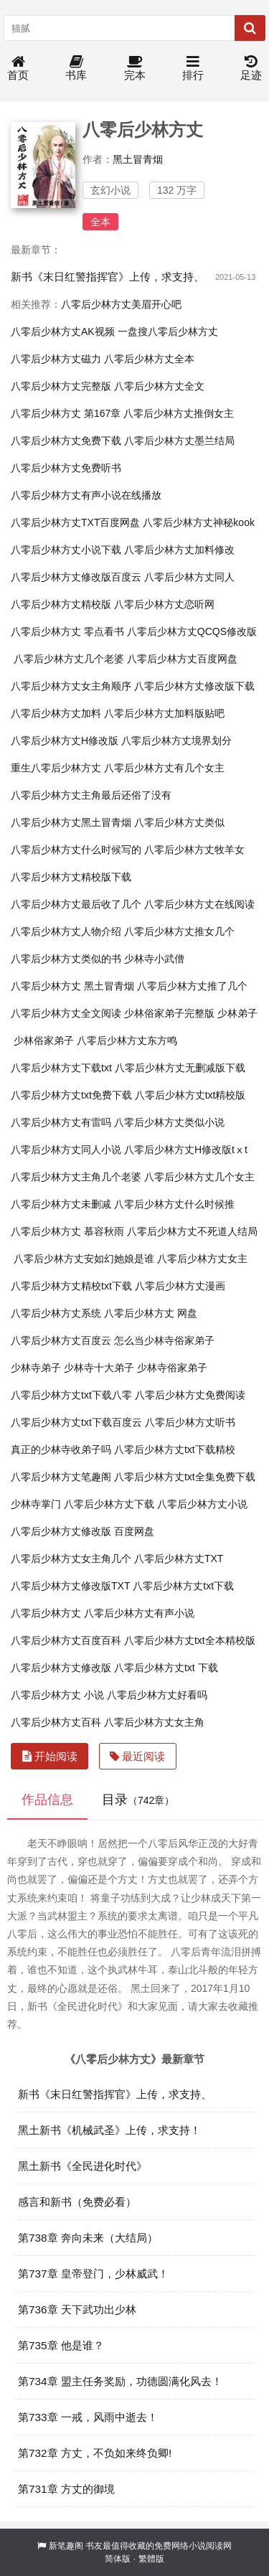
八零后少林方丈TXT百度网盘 (75, 522)
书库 (76, 68)
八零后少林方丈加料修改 (179, 549)
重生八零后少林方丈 (56, 768)
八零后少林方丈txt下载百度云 (76, 1422)
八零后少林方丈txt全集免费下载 (184, 1476)
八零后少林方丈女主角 (154, 1722)
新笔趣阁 (66, 2546)
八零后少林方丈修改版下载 (194, 686)
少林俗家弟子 (44, 1040)
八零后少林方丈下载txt (61, 1067)
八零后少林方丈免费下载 (66, 440)
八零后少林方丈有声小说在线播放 (86, 495)
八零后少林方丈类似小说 (169, 1122)
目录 (138, 1799)
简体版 (118, 2559)
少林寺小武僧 (154, 958)
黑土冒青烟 (138, 159)
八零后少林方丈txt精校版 (190, 1095)
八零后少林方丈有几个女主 (164, 768)
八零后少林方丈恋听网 (164, 604)
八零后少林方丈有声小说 (139, 1613)
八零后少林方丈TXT (178, 1558)
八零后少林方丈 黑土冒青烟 (72, 986)
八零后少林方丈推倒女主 (178, 413)
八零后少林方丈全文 (159, 386)
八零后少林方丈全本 (149, 359)
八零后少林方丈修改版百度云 (76, 577)
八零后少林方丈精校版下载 (71, 877)
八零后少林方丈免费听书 (66, 468)
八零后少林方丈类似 (179, 822)
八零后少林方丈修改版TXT (70, 1586)
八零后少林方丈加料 (56, 713)
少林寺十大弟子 (99, 1367)
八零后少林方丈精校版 (61, 604)
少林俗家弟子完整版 (169, 1013)
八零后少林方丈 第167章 (66, 413)
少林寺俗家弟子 (172, 1367)
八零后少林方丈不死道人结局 (192, 1231)
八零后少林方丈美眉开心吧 (121, 304)
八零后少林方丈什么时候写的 (76, 849)
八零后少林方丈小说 (202, 1504)
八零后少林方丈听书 (190, 1422)
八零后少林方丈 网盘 (150, 1313)
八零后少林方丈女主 (202, 1258)
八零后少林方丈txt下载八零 (71, 1395)
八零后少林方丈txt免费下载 (71, 1095)
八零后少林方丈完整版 (61, 386)
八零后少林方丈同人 (189, 577)
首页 (18, 68)
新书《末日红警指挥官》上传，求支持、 (107, 277)
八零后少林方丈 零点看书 (67, 631)
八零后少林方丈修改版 (61, 1667)
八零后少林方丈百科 (56, 1722)
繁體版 (151, 2559)
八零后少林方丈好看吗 (157, 1695)
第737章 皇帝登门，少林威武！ (93, 2273)
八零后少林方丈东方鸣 (127, 1040)
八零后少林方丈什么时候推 (174, 1204)
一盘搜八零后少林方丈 (168, 331)
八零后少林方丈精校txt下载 (71, 1286)
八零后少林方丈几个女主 (199, 1177)
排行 (193, 68)
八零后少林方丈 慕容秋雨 (67, 1231)
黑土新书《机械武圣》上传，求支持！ (109, 2130)
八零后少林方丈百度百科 (66, 1640)
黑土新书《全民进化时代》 (82, 2166)
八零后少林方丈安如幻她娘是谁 (84, 1258)
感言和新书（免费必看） (77, 2202)
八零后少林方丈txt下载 (183, 1586)
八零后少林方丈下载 (109, 1504)
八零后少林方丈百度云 (61, 1340)
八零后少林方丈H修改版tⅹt (185, 1149)
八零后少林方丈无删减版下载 (180, 1067)
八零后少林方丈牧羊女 (194, 849)
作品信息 (47, 1799)
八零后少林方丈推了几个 (192, 986)
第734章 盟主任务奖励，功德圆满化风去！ (120, 2381)
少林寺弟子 (36, 1367)
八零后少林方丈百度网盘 (182, 658)
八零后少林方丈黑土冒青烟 (71, 822)
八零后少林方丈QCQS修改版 (192, 631)
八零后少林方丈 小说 (57, 1695)
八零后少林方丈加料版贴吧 (164, 713)
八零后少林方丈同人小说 (66, 1149)
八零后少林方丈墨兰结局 (179, 440)
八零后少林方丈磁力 (56, 359)
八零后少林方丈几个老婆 (69, 658)
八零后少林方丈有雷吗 (61, 1122)
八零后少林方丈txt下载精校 (174, 1449)
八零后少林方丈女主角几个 (71, 1558)
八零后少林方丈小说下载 (66, 549)
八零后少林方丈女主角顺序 (71, 686)
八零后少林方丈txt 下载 (166, 1667)
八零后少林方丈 (46, 1613)
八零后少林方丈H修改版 (64, 740)
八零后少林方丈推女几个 (179, 931)
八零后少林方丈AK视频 (63, 331)
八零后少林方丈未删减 (61, 1204)
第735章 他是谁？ (61, 2345)
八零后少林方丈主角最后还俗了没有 (91, 795)
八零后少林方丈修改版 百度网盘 (82, 1531)
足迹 (251, 68)
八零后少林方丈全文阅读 (66, 1013)
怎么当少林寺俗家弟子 (164, 1340)
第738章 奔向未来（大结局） (88, 2238)
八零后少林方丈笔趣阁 (61, 1476)
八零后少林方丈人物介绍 (66, 931)
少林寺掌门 (36, 1504)
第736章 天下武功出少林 (77, 2309)
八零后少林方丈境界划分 (176, 740)
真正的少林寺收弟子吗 (61, 1449)
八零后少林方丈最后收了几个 (76, 904)
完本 (135, 68)
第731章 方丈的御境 (66, 2489)
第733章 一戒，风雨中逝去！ (88, 2417)
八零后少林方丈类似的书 (66, 958)
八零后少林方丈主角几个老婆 (76, 1177)
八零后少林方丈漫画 (180, 1286)
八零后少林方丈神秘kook (199, 522)
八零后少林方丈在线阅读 (199, 904)
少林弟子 (237, 1013)
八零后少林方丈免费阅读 (190, 1395)
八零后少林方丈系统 (56, 1313)
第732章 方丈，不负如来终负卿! (94, 2453)
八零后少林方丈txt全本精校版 (189, 1640)
